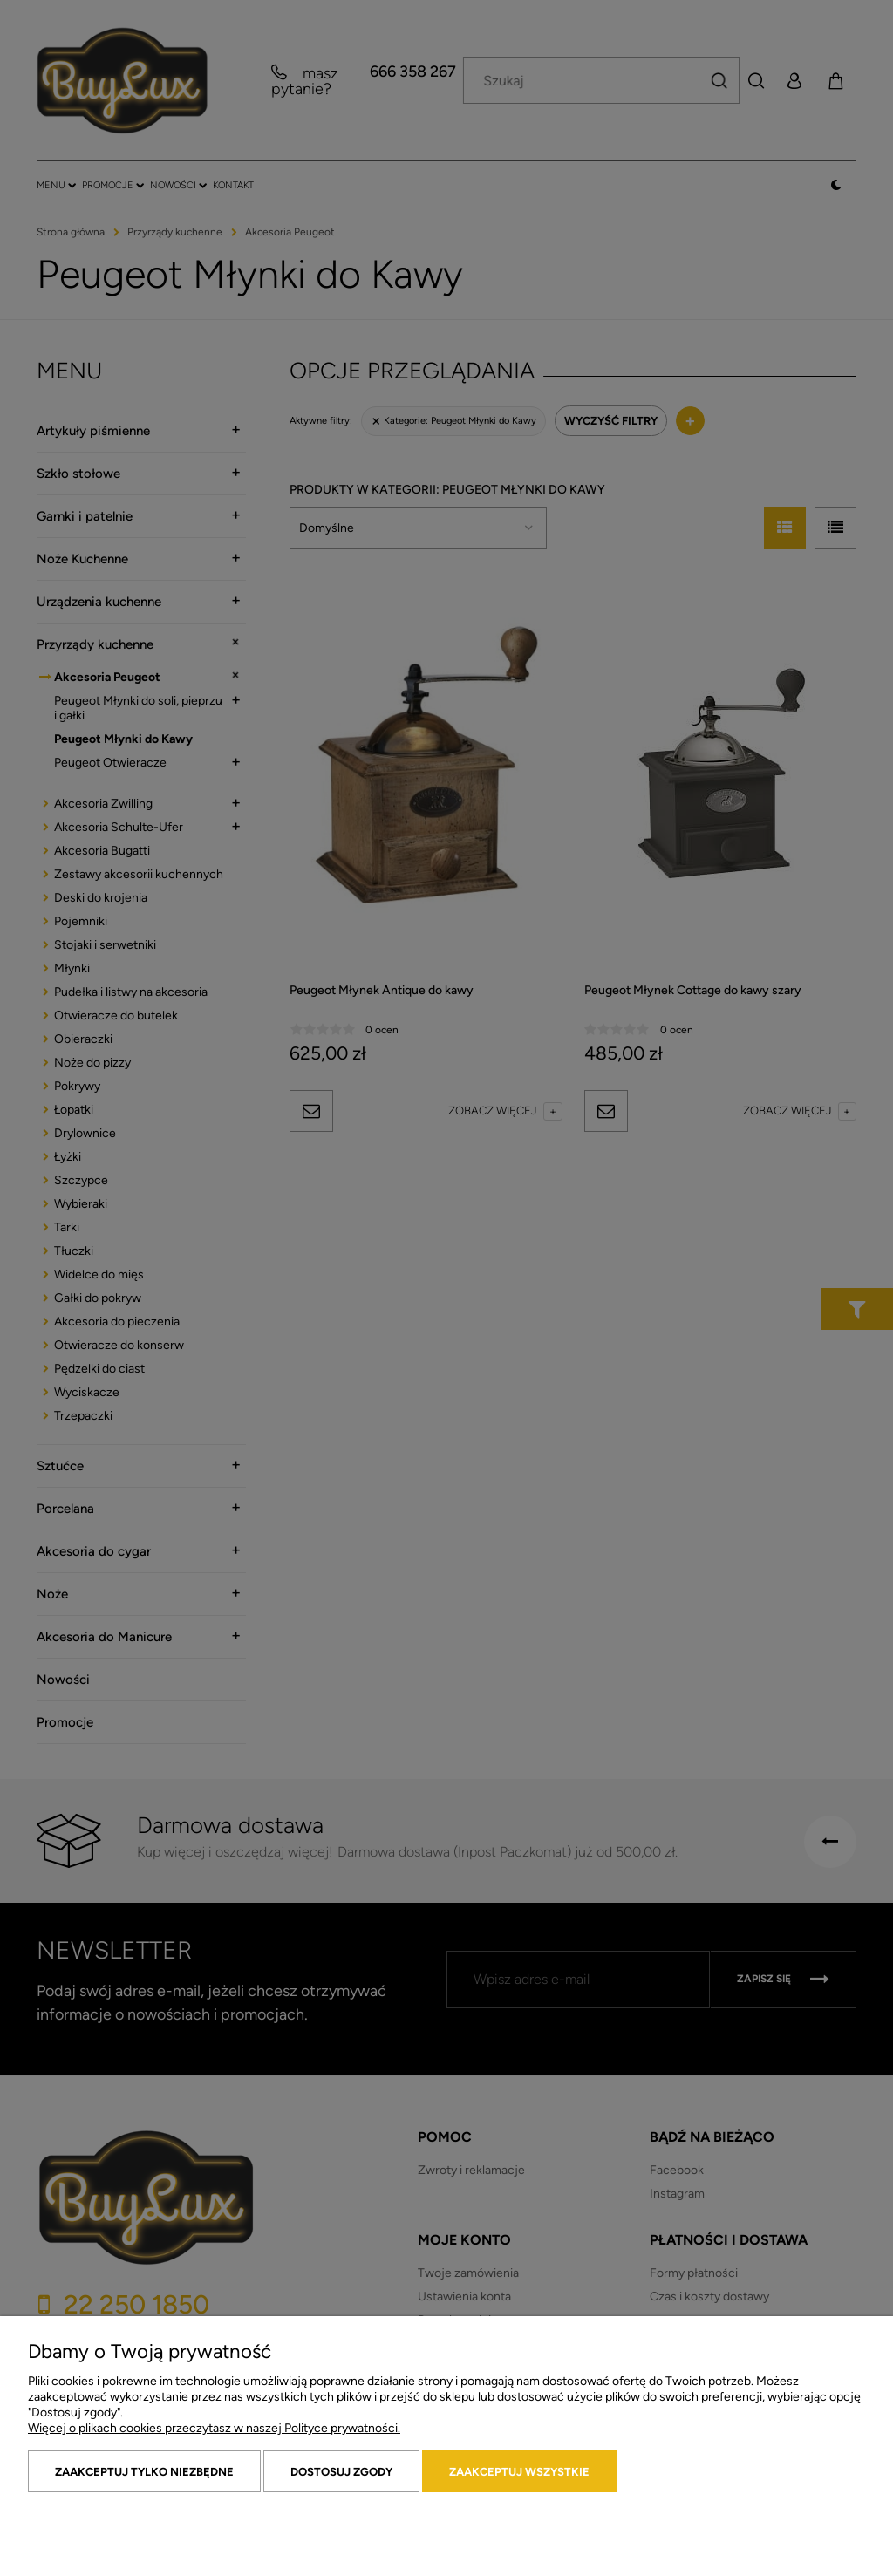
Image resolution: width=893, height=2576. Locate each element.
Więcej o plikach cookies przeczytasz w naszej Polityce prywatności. (214, 2428)
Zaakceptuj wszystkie (519, 2471)
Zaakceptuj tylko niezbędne (144, 2471)
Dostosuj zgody (341, 2471)
